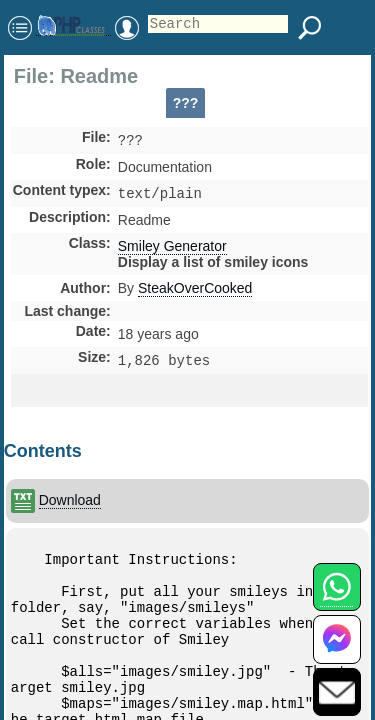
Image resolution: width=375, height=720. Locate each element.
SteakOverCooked (195, 292)
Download (70, 500)
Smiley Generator (172, 250)
